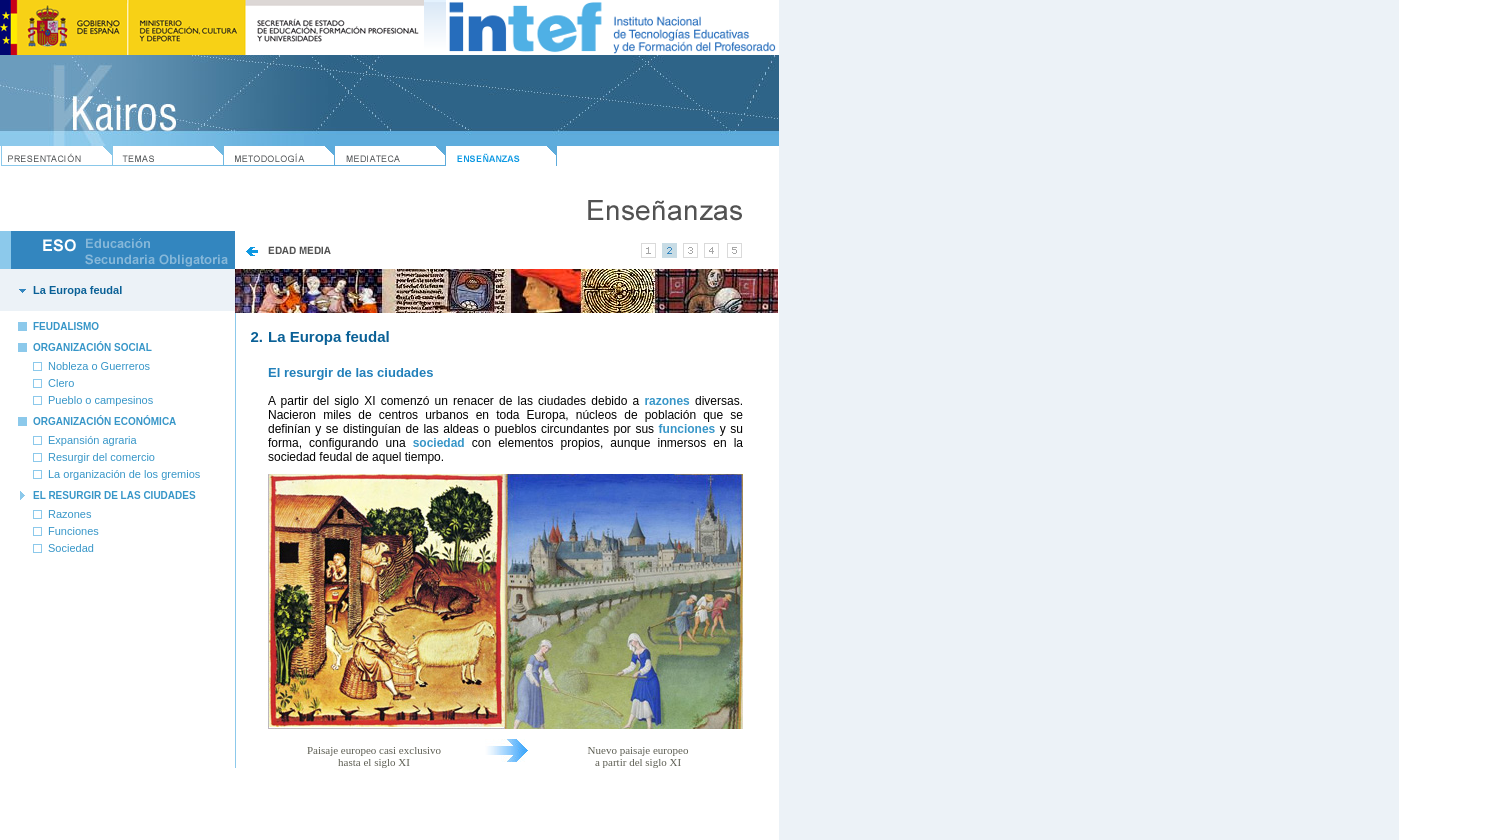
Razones (69, 514)
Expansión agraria (92, 440)
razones (666, 401)
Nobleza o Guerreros (99, 366)
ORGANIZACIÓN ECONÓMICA (104, 421)
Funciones (73, 531)
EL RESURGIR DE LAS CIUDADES (114, 495)
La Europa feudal (77, 290)
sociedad (439, 443)
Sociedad (71, 548)
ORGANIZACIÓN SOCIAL (92, 347)
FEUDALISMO (66, 326)
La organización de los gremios (124, 474)
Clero (61, 383)
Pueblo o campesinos (100, 400)
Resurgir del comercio (101, 457)
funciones (687, 429)
